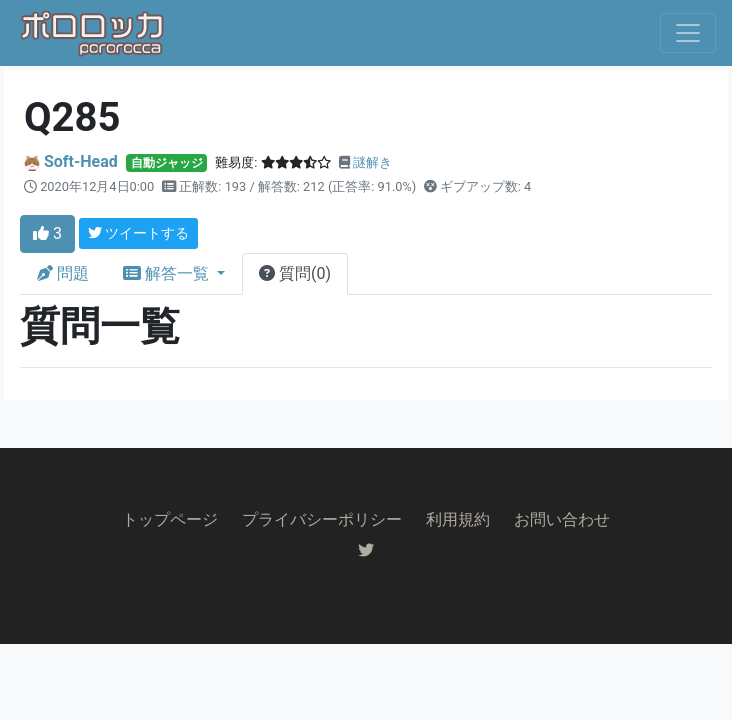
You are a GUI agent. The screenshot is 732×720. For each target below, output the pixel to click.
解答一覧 (168, 273)
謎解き (372, 162)
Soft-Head (81, 161)
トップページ (170, 519)
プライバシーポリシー (322, 519)
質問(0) (295, 273)
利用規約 (458, 519)
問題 (63, 273)
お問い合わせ (562, 519)
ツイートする (138, 233)
